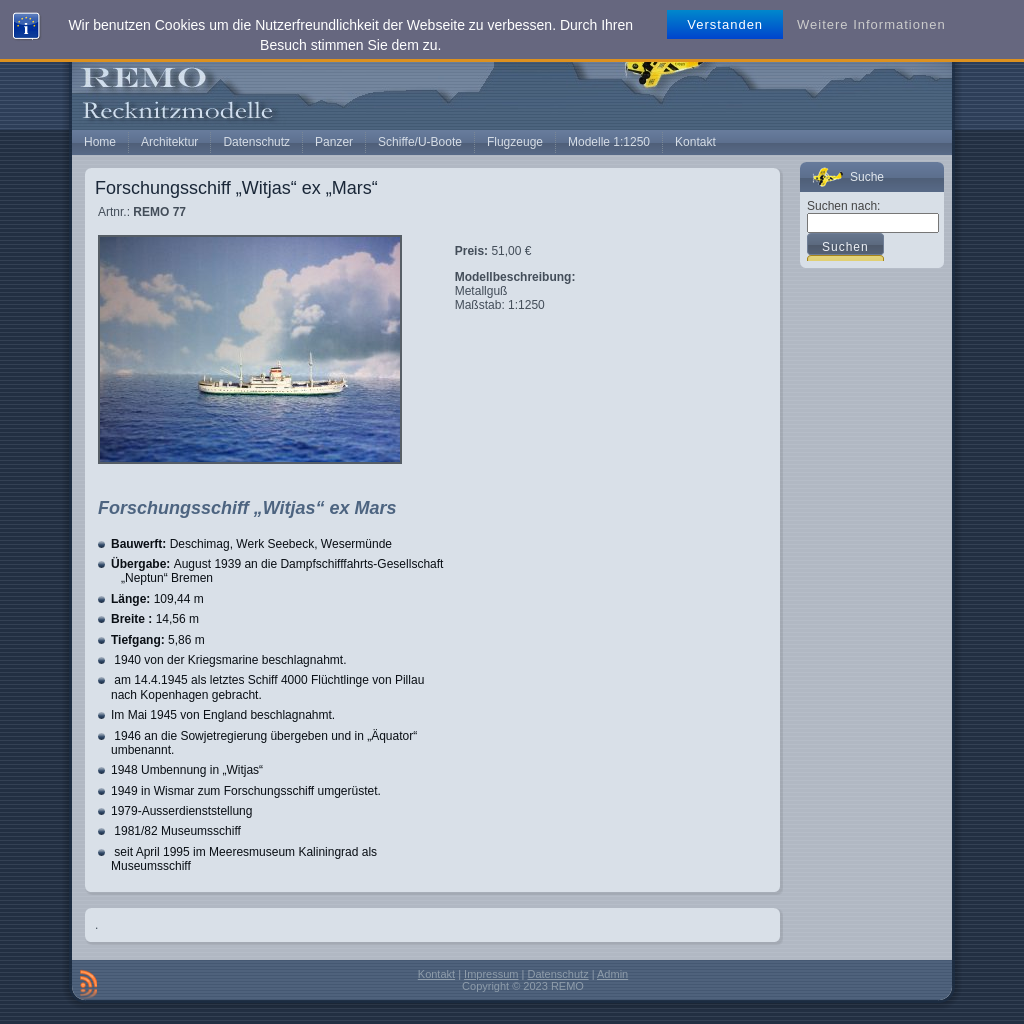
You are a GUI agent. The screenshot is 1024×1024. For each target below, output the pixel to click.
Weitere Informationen (871, 24)
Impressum (491, 974)
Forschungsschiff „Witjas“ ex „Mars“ (236, 188)
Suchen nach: (843, 206)
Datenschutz (557, 974)
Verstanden (725, 24)
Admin (612, 974)
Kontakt (436, 974)
